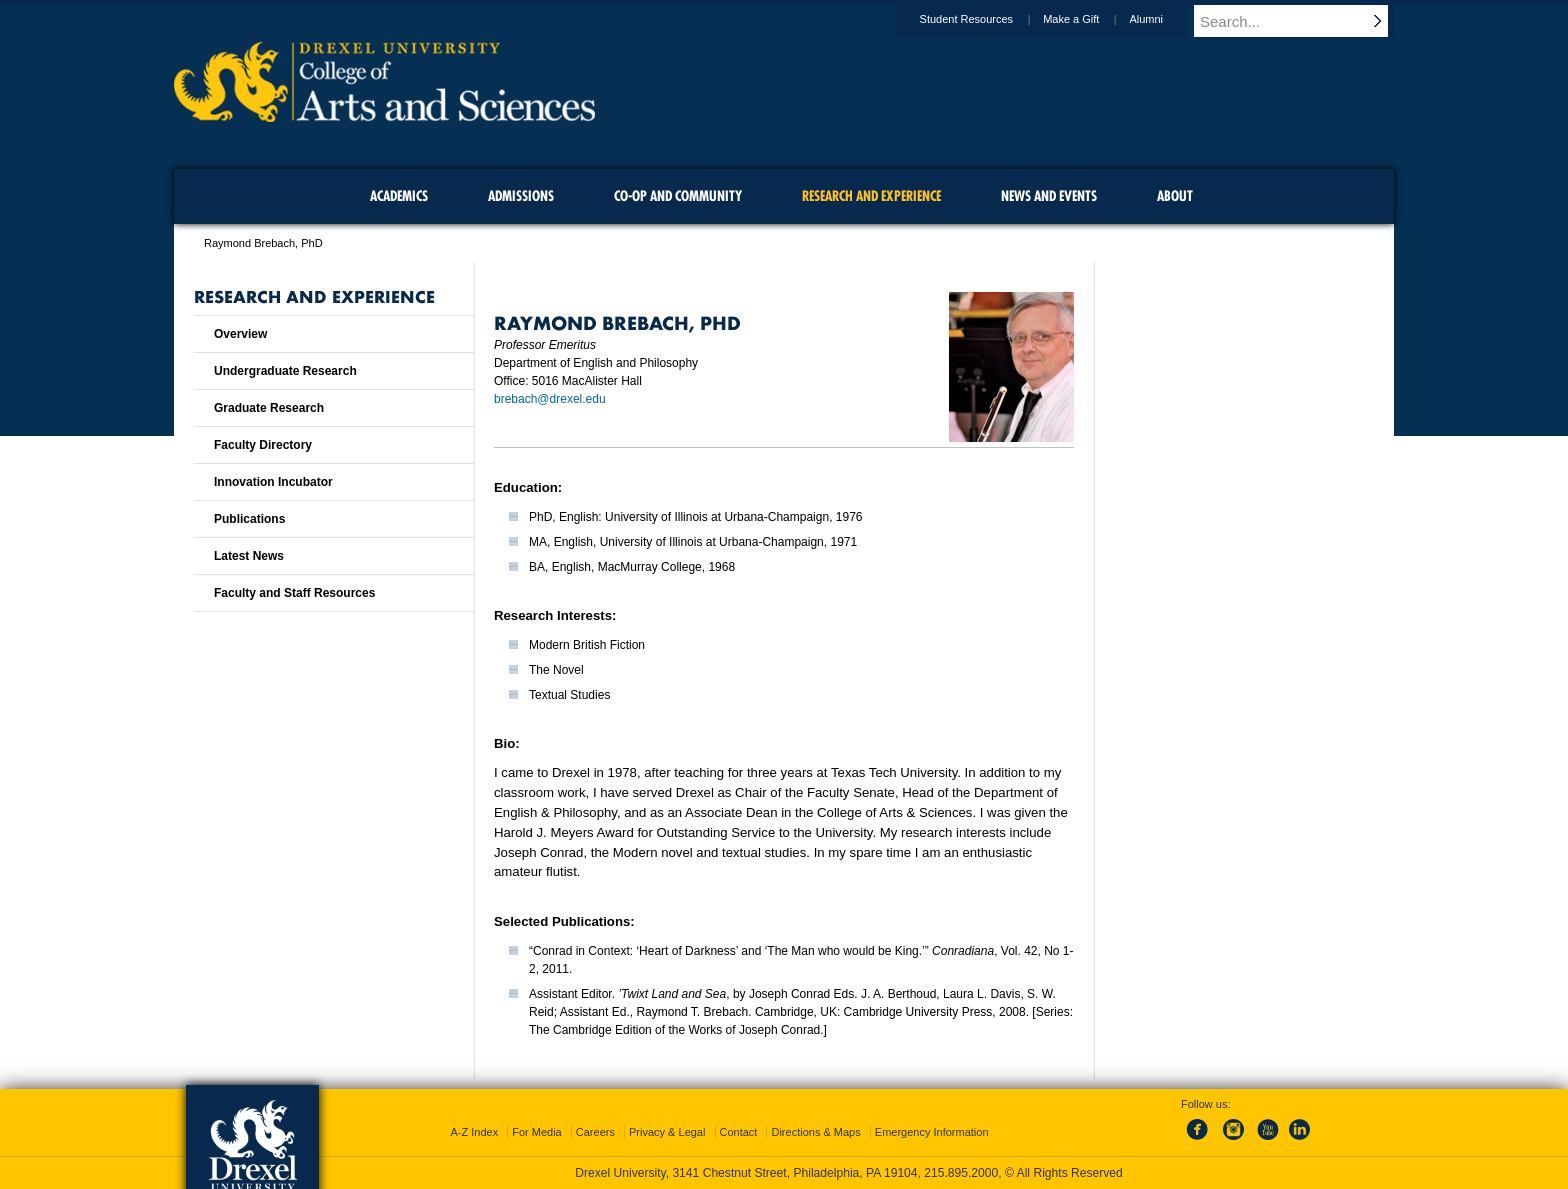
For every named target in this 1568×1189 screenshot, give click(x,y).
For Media (537, 1132)
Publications (249, 519)
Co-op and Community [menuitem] (678, 196)
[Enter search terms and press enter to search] (1303, 21)
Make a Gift (1090, 19)
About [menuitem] (1175, 196)
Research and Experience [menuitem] (871, 196)
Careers (595, 1132)
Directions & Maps (815, 1132)
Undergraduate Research (285, 371)
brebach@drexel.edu (550, 399)
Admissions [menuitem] (521, 196)
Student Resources (986, 19)
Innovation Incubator (273, 482)
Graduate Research (269, 408)
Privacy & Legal (667, 1132)
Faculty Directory (263, 445)
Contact (739, 1132)
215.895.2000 (961, 1173)
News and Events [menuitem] (1049, 196)
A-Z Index (474, 1132)
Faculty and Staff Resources (294, 593)
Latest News (249, 556)
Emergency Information (932, 1132)
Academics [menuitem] (399, 196)
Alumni (1165, 19)
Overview (240, 334)
